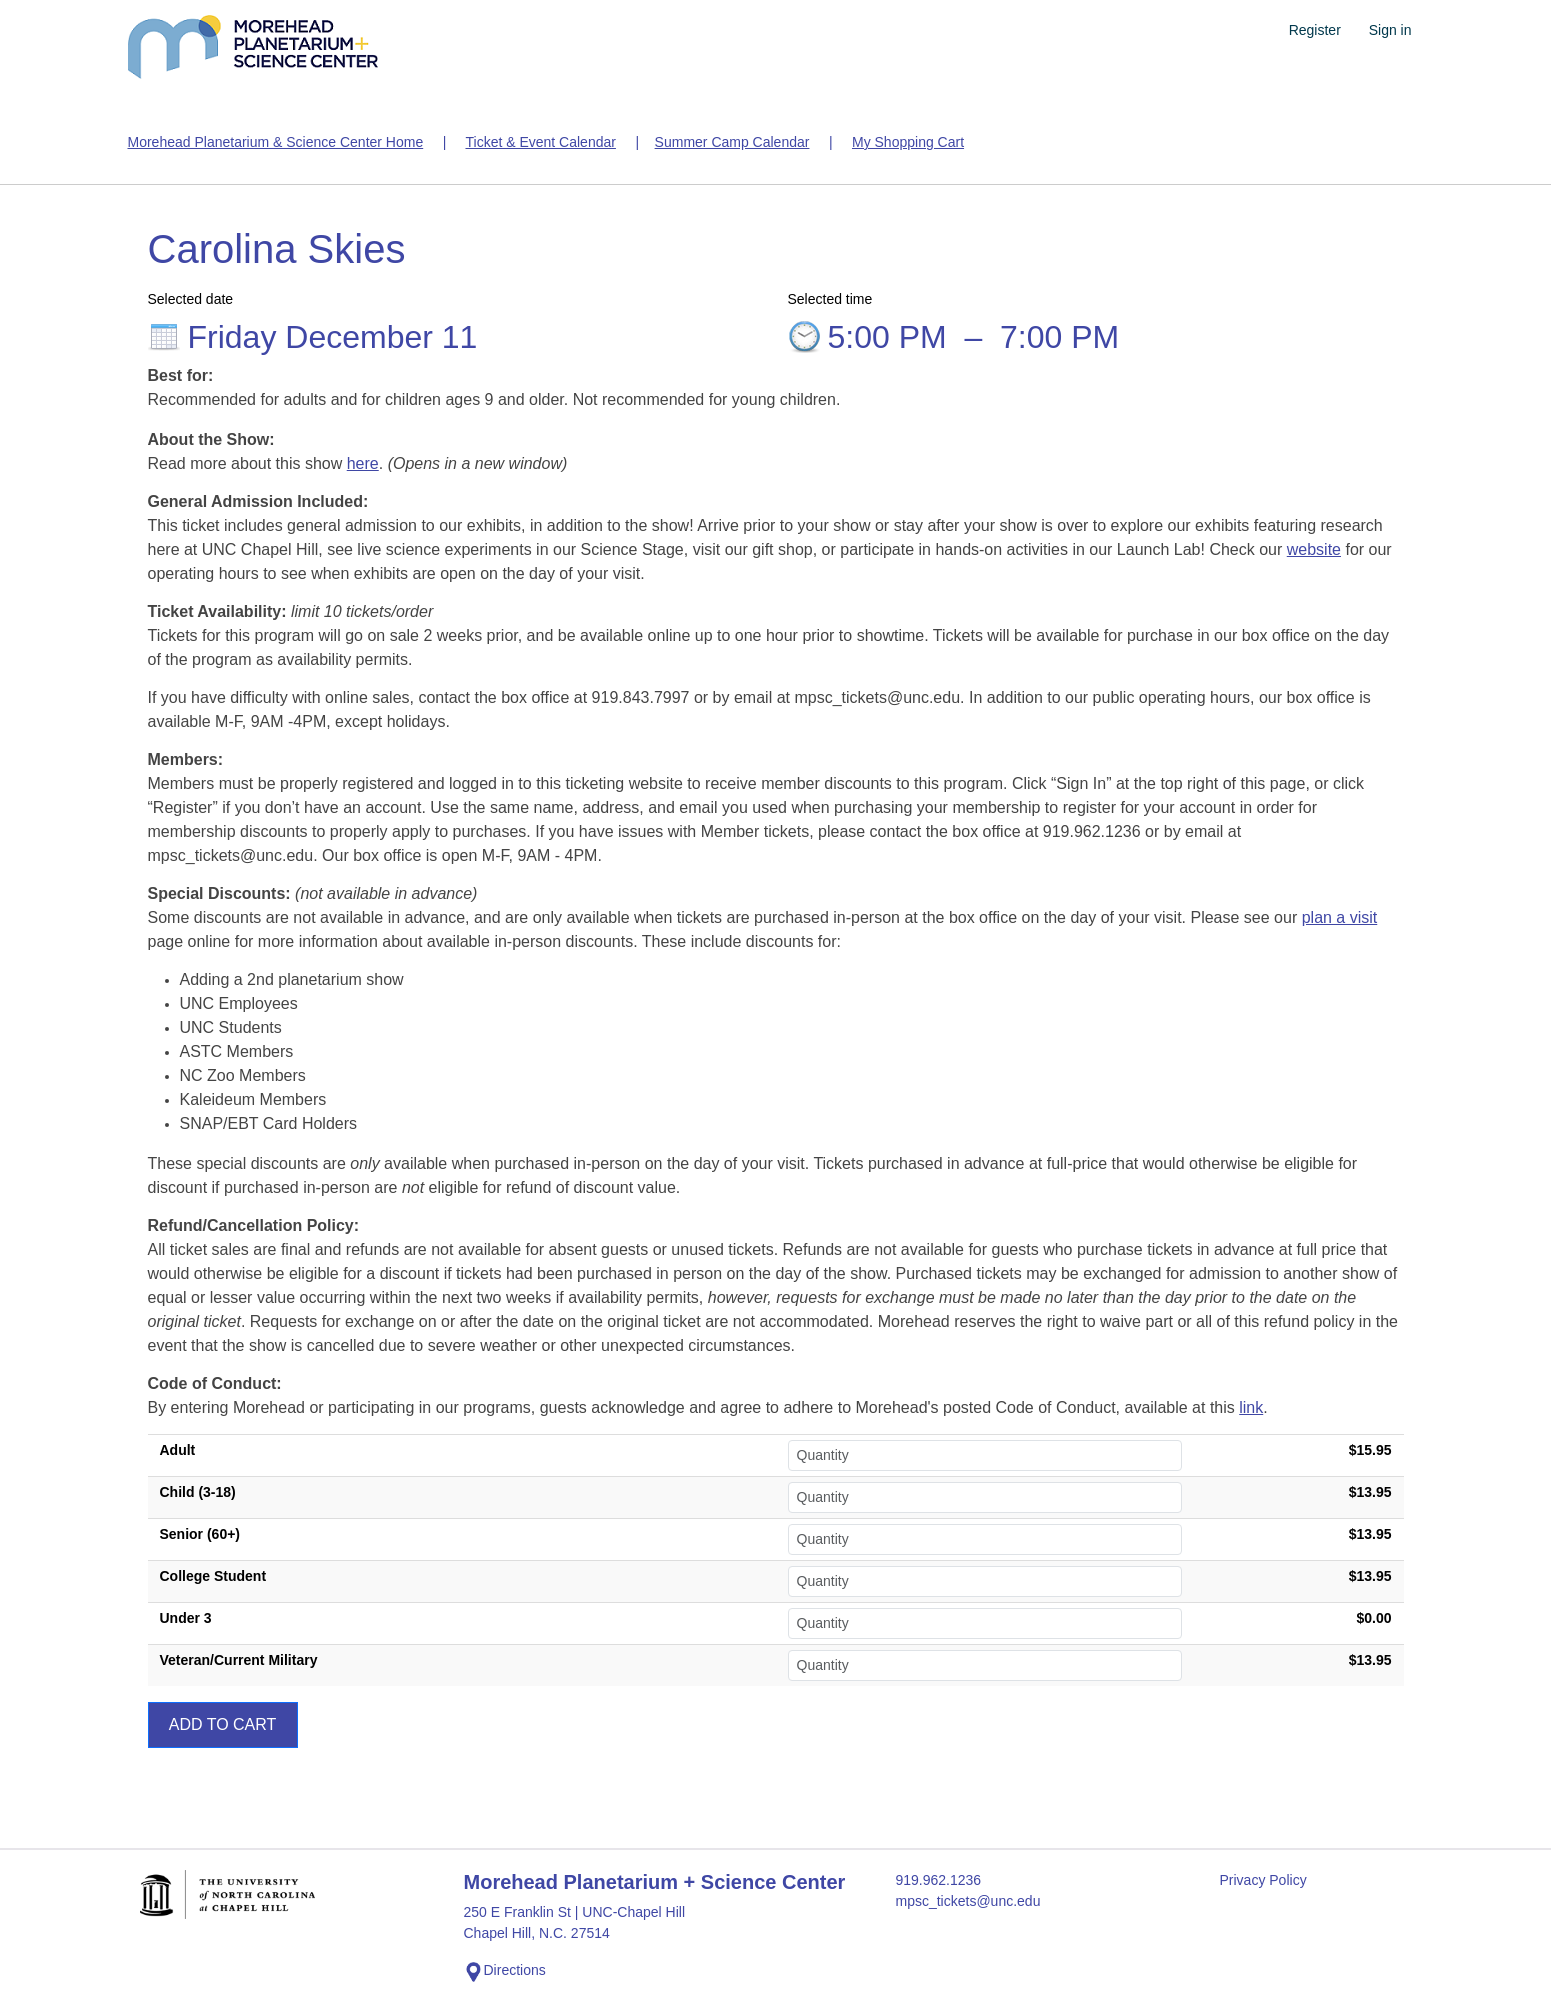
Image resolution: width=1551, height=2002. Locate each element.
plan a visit (1340, 917)
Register (1315, 30)
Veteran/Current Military (239, 1660)
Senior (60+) (200, 1534)
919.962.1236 (939, 1880)
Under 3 (186, 1618)
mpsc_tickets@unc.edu (968, 1901)
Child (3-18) (198, 1492)
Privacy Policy (1263, 1880)
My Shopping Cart (908, 142)
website (1314, 549)
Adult (178, 1450)
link (1251, 1407)
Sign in (1390, 30)
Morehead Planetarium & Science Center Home (276, 142)
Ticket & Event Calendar (540, 142)
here (363, 463)
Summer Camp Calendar (732, 142)
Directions (505, 1972)
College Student (213, 1576)
